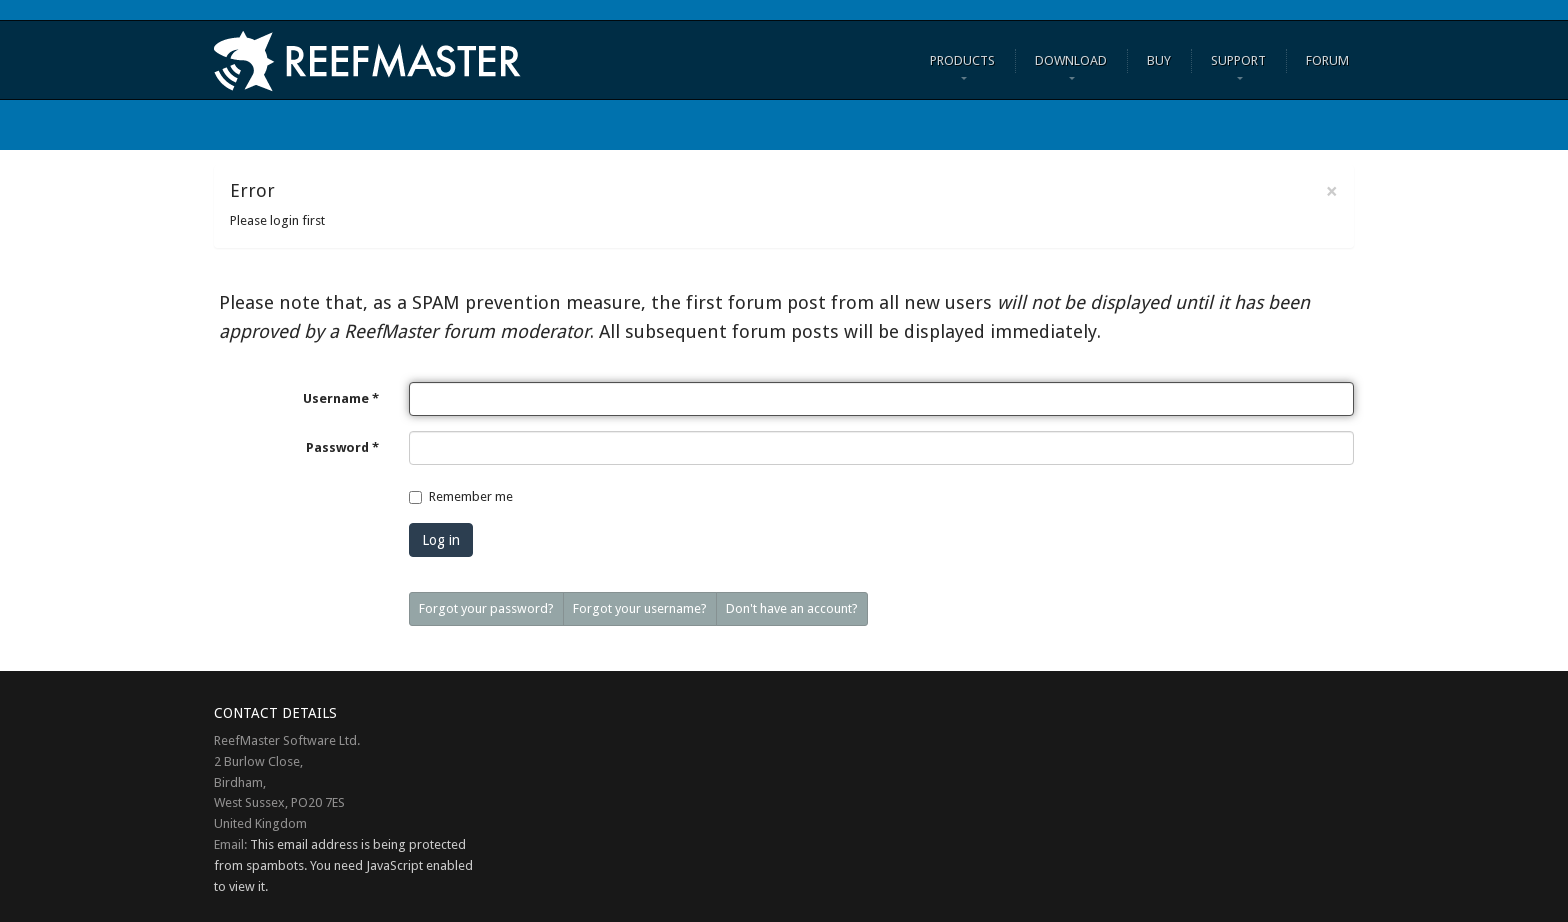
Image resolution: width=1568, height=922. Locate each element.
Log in (441, 540)
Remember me (471, 496)
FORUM (1327, 60)
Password (342, 447)
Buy (1159, 60)
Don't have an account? (792, 608)
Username (341, 398)
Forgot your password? (486, 608)
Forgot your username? (640, 608)
